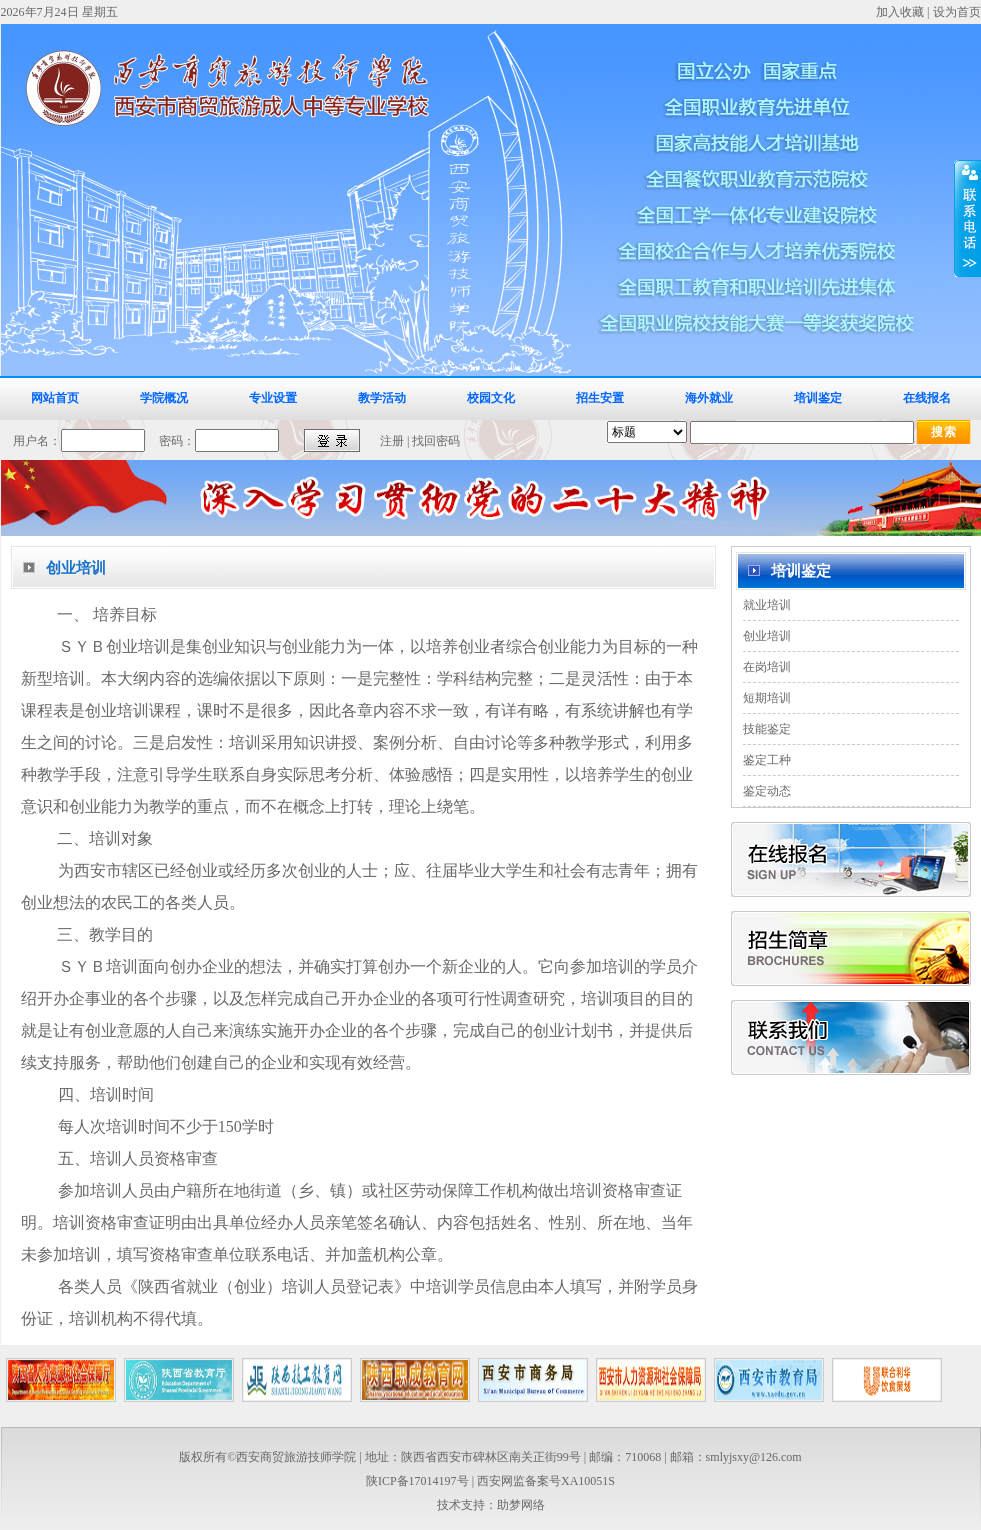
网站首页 (55, 398)
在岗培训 (767, 667)
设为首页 (957, 12)
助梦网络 (521, 1505)
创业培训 (767, 636)
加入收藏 (900, 12)
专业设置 (273, 398)
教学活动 (382, 398)
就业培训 (767, 605)
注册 (392, 441)
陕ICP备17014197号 (417, 1481)
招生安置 (600, 398)
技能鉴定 (767, 729)
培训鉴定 (818, 398)
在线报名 (927, 398)
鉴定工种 (767, 760)
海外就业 (709, 398)
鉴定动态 (767, 791)
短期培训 (767, 698)
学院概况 (164, 398)
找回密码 (436, 441)
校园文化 (491, 398)
